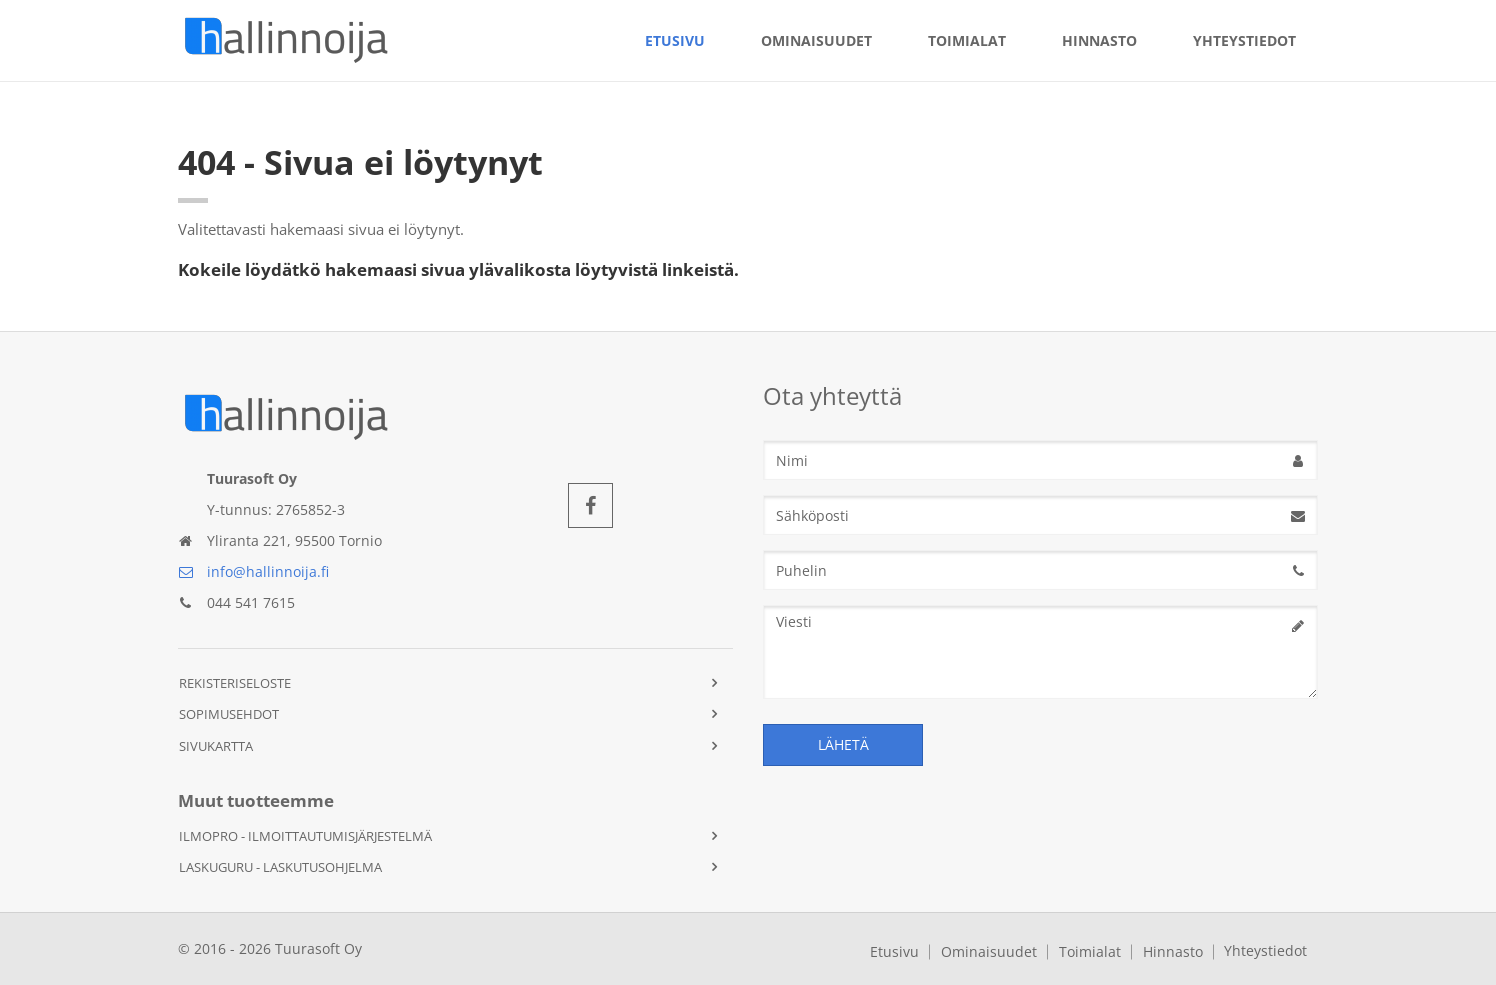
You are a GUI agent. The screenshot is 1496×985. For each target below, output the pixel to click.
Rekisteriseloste (235, 683)
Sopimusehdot (229, 714)
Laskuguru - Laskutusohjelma (280, 867)
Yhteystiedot (1244, 40)
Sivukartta (216, 746)
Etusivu (675, 40)
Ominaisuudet (816, 40)
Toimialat (967, 40)
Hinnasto (1099, 40)
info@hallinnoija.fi (253, 571)
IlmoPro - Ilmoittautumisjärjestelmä (305, 836)
